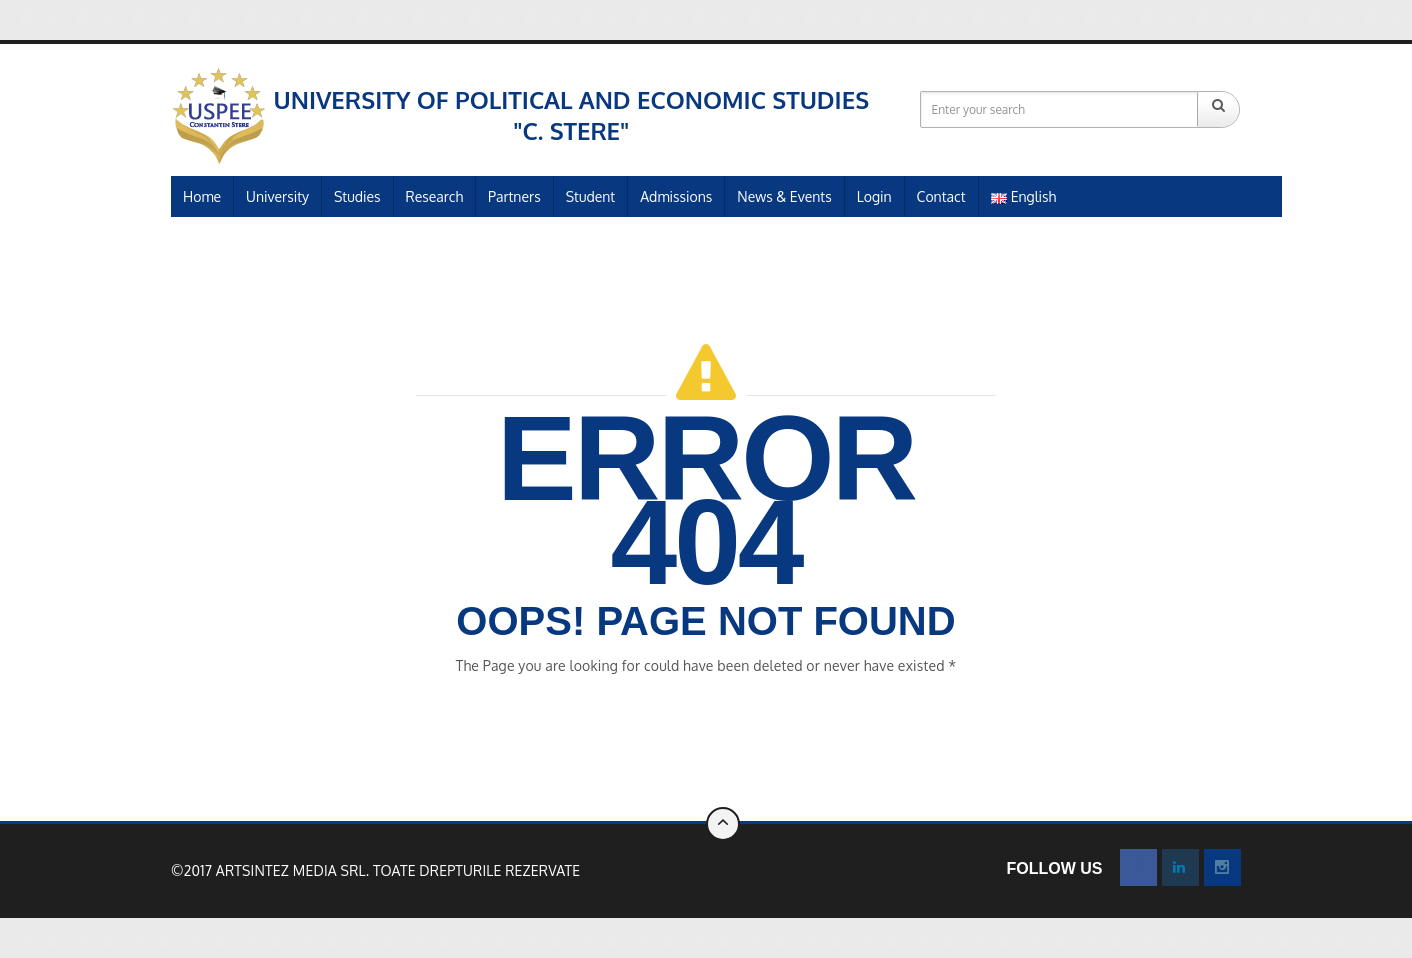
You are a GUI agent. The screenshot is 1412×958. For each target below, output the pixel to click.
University (277, 196)
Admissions (676, 196)
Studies (357, 196)
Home (202, 196)
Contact (941, 196)
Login (874, 196)
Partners (514, 196)
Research (434, 196)
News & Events (784, 196)
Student (591, 196)
